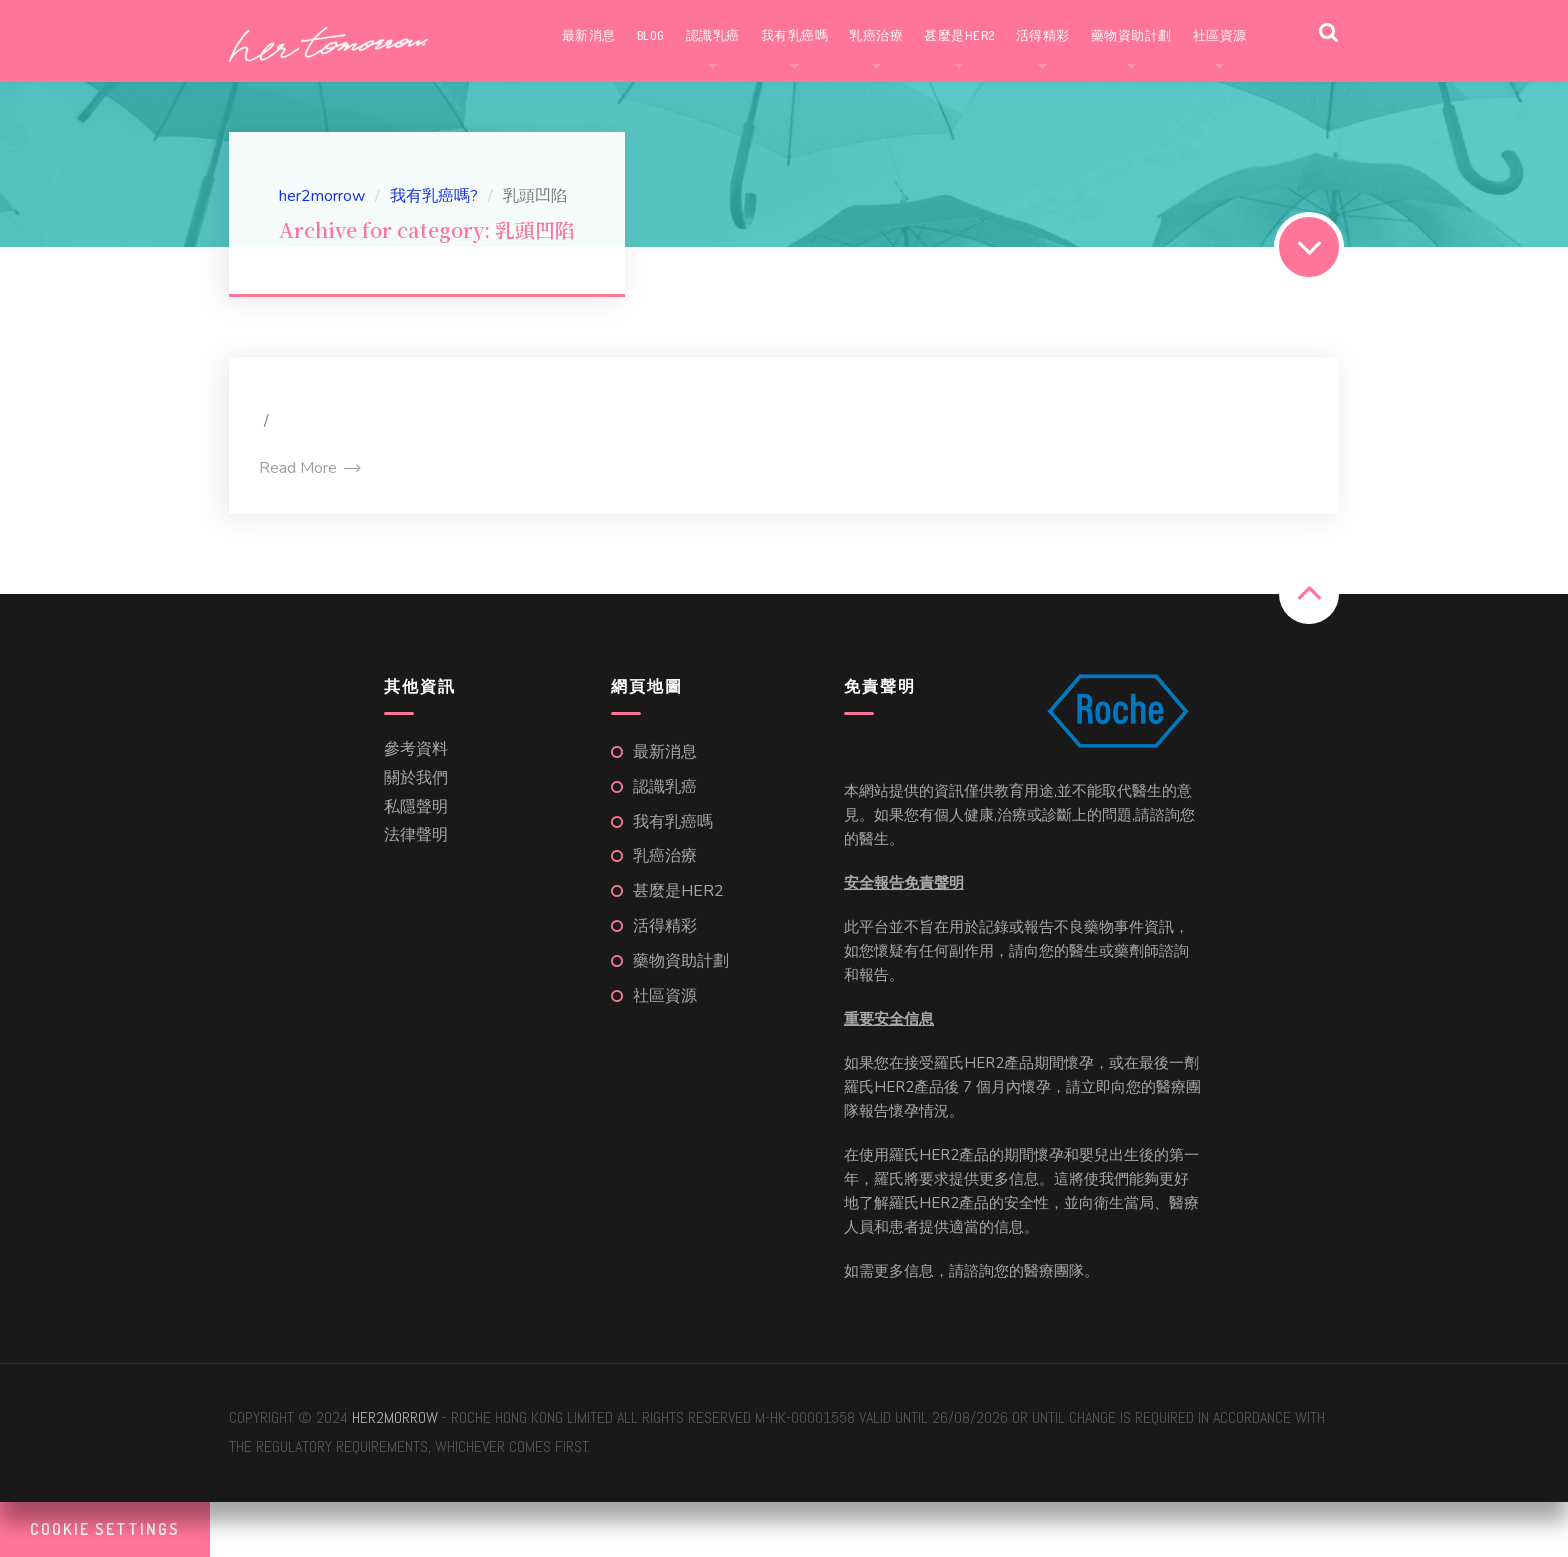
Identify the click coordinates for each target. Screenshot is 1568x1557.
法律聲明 (416, 835)
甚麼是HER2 (959, 35)
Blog (651, 35)
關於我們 (416, 778)
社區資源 (1220, 35)
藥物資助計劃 (1131, 35)
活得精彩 (1043, 35)
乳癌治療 (876, 35)
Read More (309, 468)
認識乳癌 (713, 35)
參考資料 (416, 749)
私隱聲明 (416, 807)
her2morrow (395, 1417)
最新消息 (589, 35)
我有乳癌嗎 (795, 35)
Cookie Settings (105, 1529)
